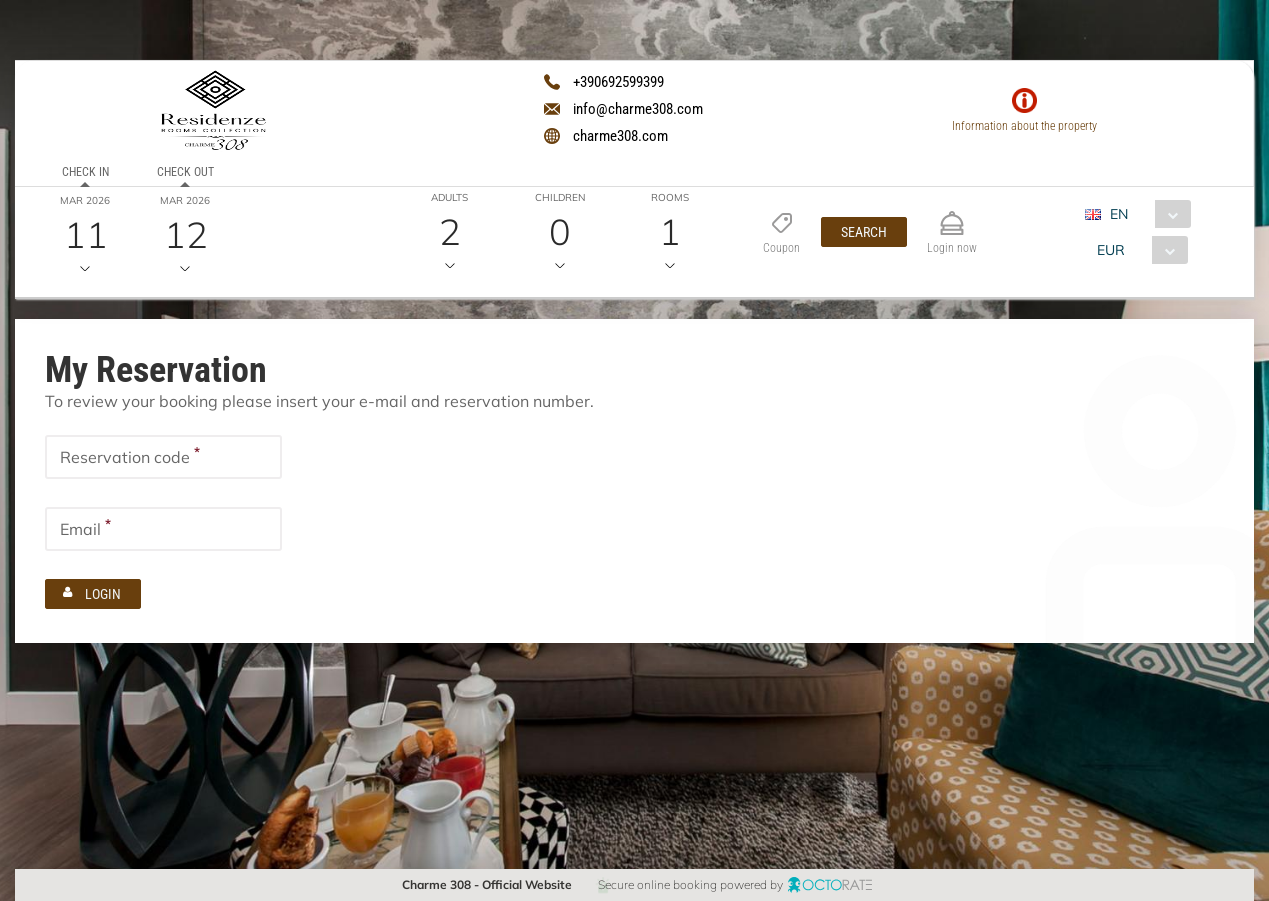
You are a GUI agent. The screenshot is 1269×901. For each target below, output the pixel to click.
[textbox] (163, 456)
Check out (184, 172)
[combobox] (1145, 214)
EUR (1111, 250)
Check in (85, 172)
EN (1119, 214)
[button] (864, 232)
